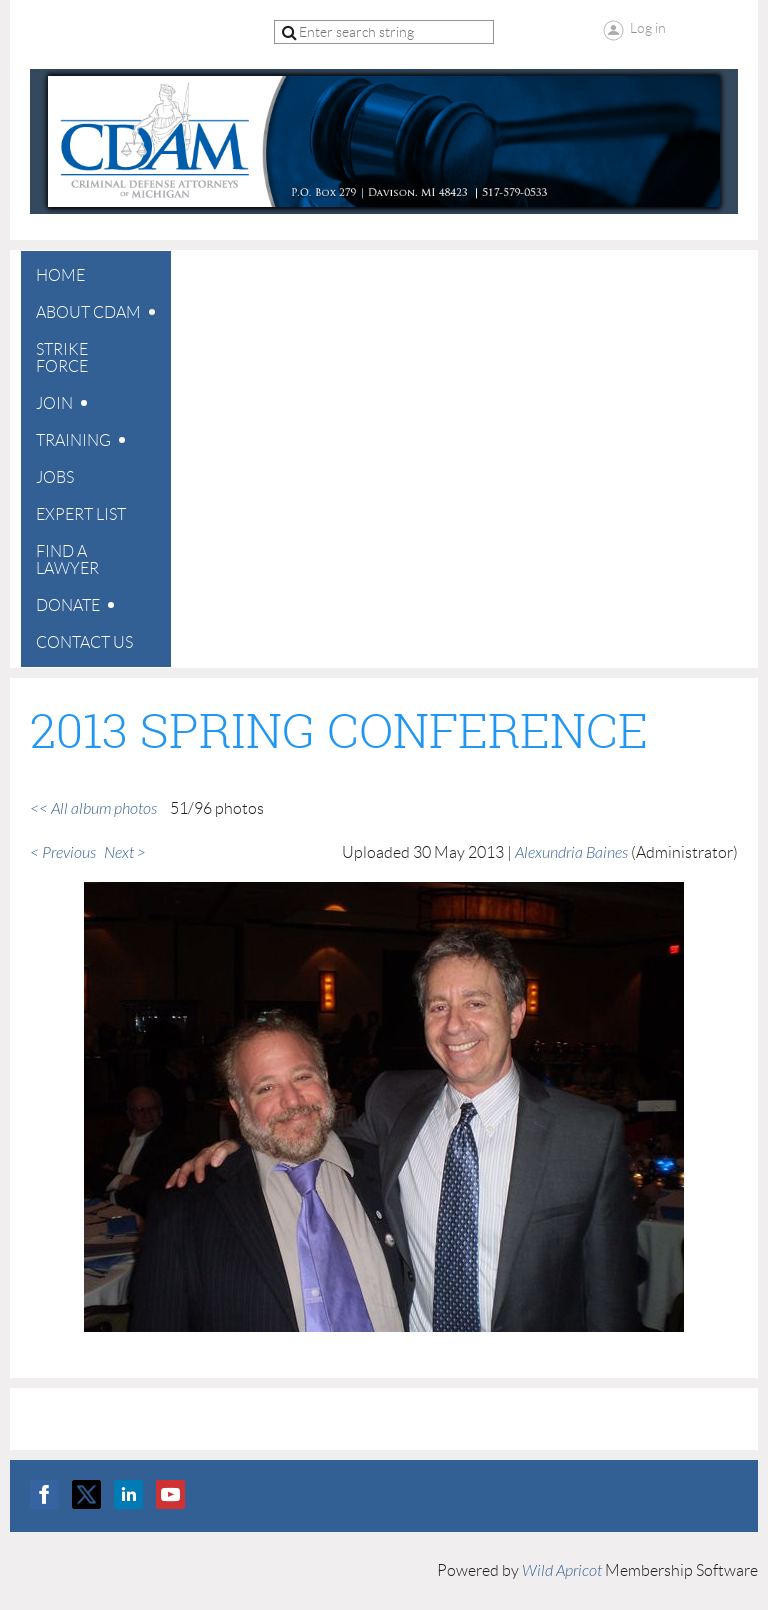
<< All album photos (93, 809)
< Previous (63, 853)
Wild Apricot (562, 1571)
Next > (125, 853)
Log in (648, 28)
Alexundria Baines (571, 853)
